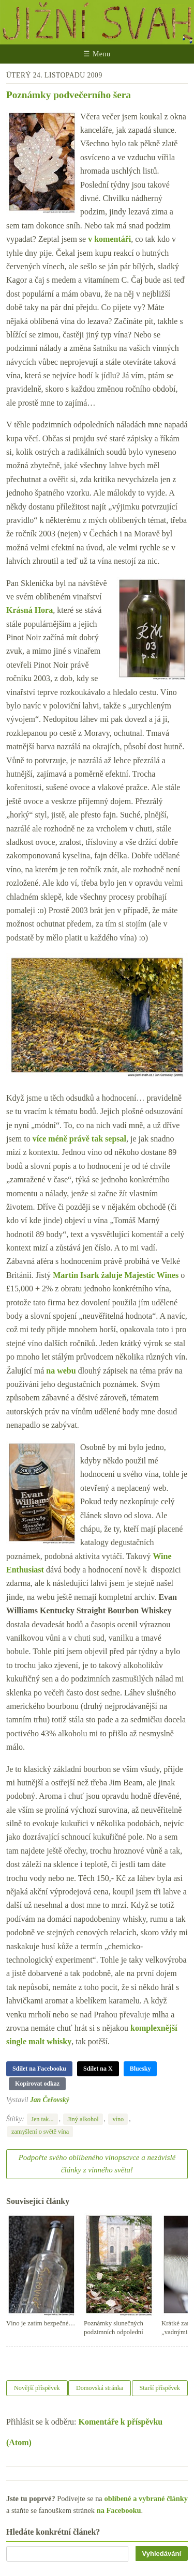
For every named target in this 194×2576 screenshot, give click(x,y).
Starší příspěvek (160, 2388)
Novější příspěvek (37, 2388)
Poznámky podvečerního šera (68, 94)
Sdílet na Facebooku (39, 2068)
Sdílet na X (98, 2068)
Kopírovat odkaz (37, 2083)
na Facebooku (119, 2510)
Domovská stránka (99, 2388)
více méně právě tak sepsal (79, 1138)
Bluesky (140, 2068)
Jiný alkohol (82, 2119)
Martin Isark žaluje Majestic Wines (115, 1275)
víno (118, 2119)
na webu (61, 1370)
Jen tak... (42, 2119)
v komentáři (109, 239)
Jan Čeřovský (49, 2100)
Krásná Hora (29, 610)
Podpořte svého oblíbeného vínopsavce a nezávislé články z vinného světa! (97, 2163)
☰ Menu (96, 54)
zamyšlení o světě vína (40, 2131)
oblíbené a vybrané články (146, 2498)
